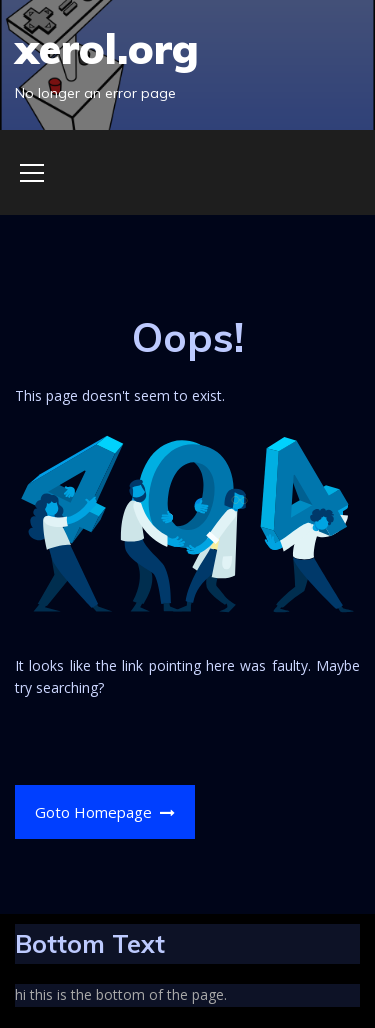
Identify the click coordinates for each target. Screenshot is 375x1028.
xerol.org (107, 48)
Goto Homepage (105, 812)
